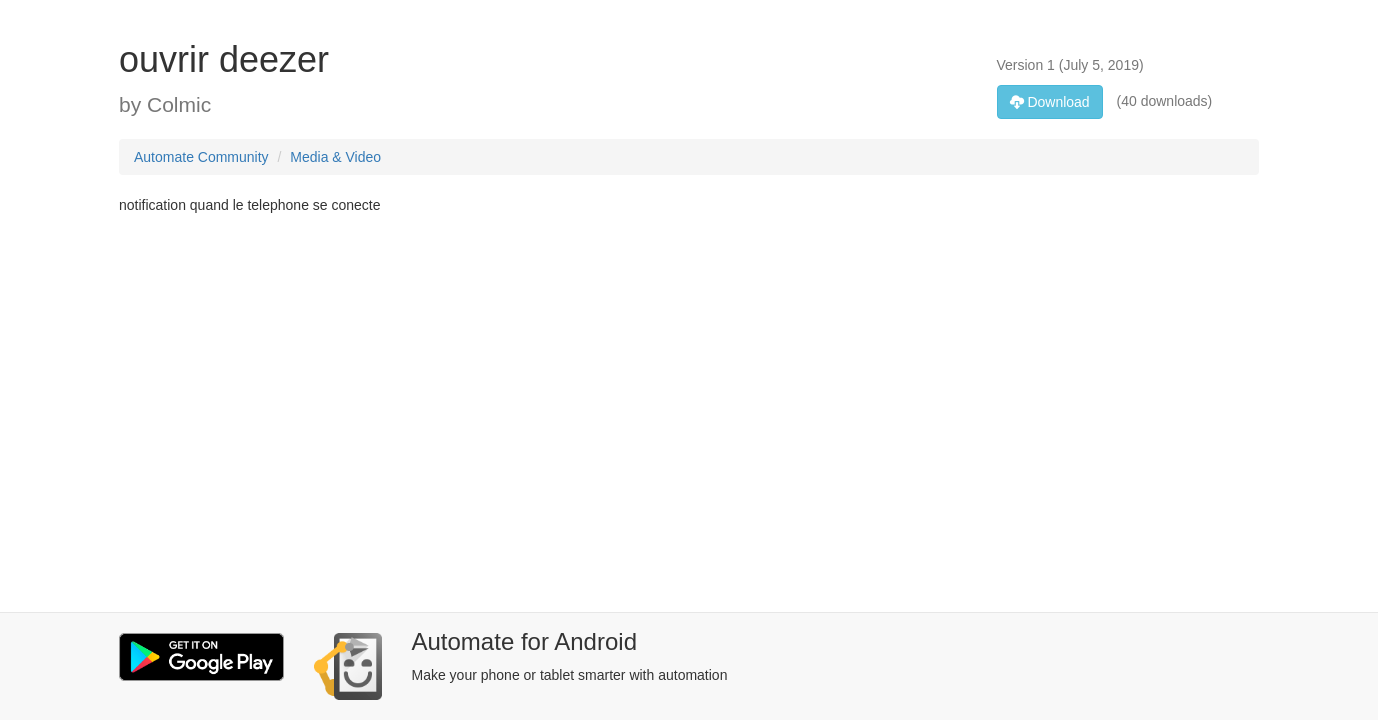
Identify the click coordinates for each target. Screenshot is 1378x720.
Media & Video (335, 157)
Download (1050, 102)
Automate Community (201, 157)
